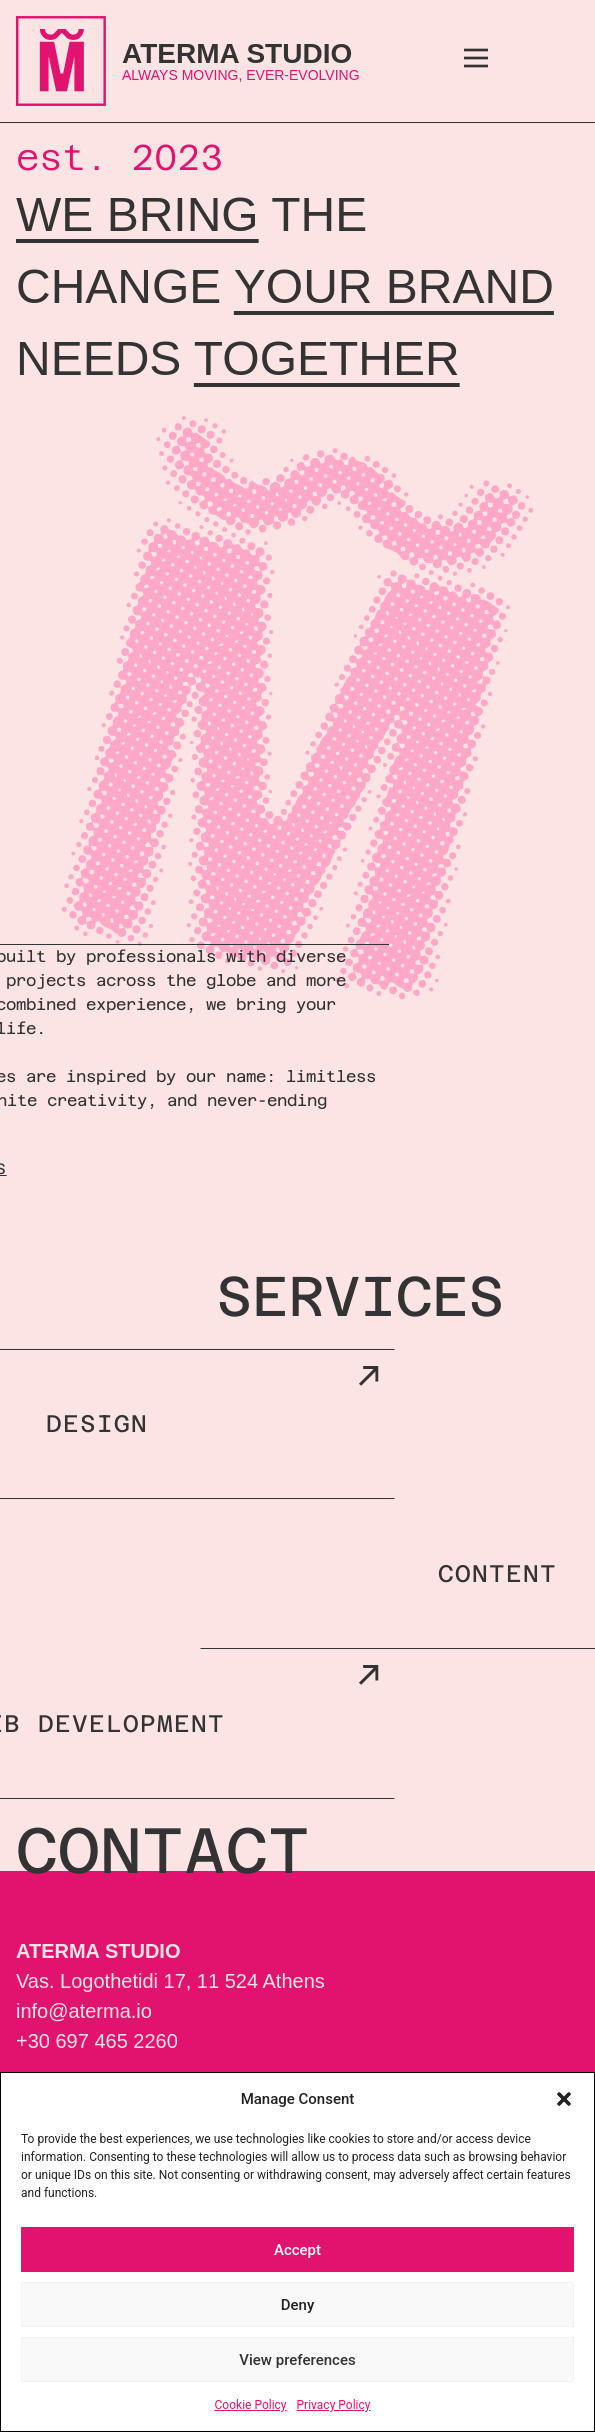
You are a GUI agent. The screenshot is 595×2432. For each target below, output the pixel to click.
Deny (298, 2305)
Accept (297, 2250)
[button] (564, 2099)
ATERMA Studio (237, 53)
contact (163, 1850)
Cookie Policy (251, 2405)
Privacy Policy (334, 2405)
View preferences (297, 2360)
